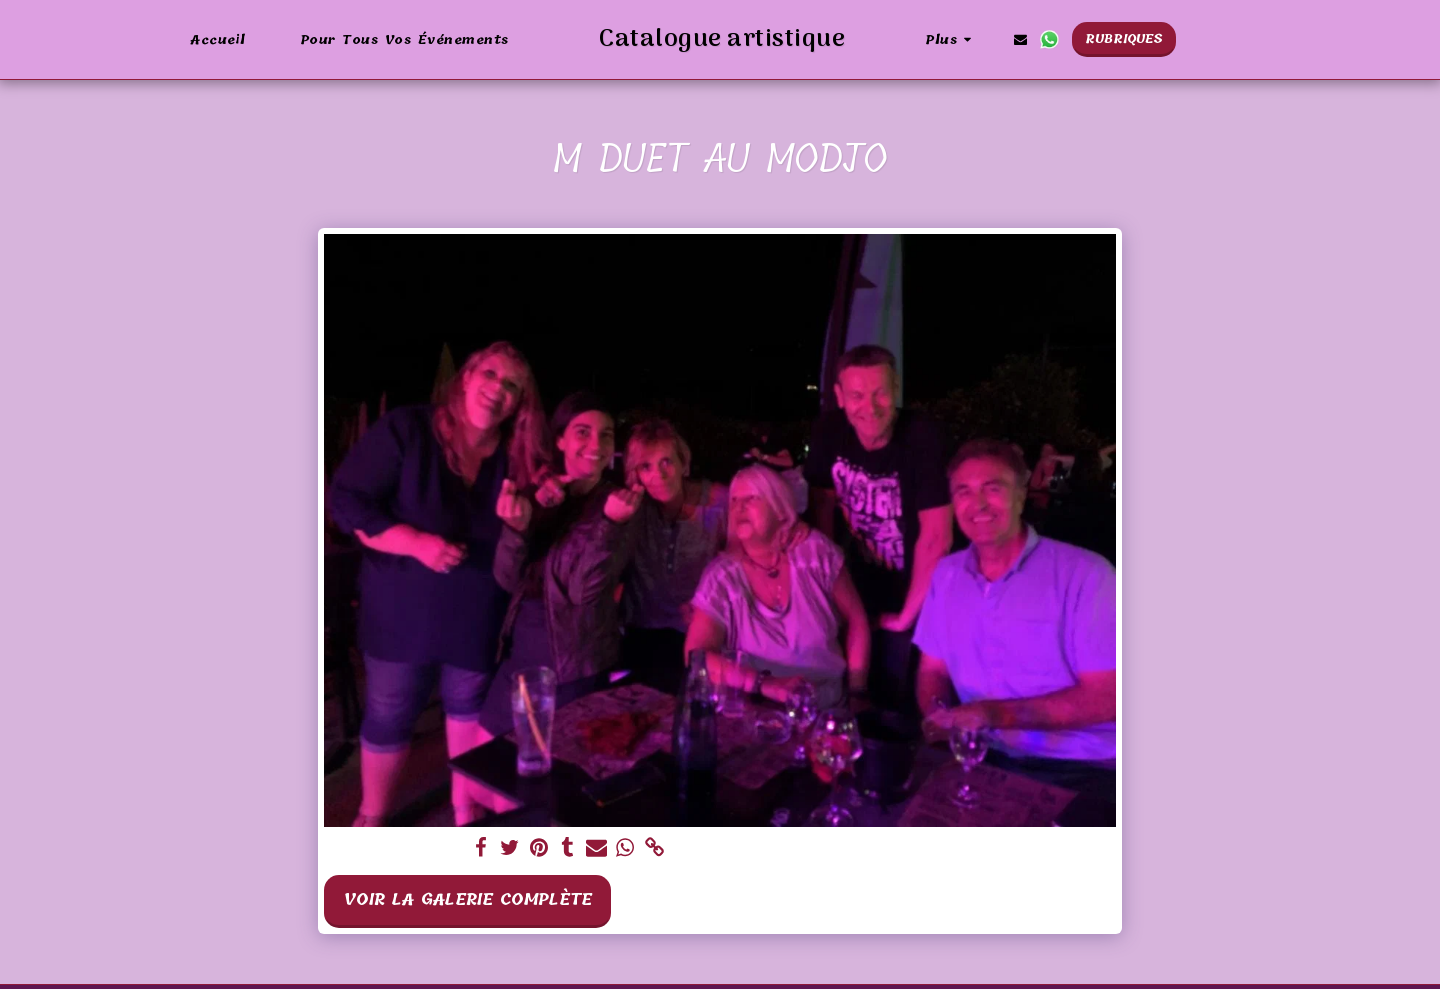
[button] (1072, 39)
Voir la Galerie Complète (468, 899)
